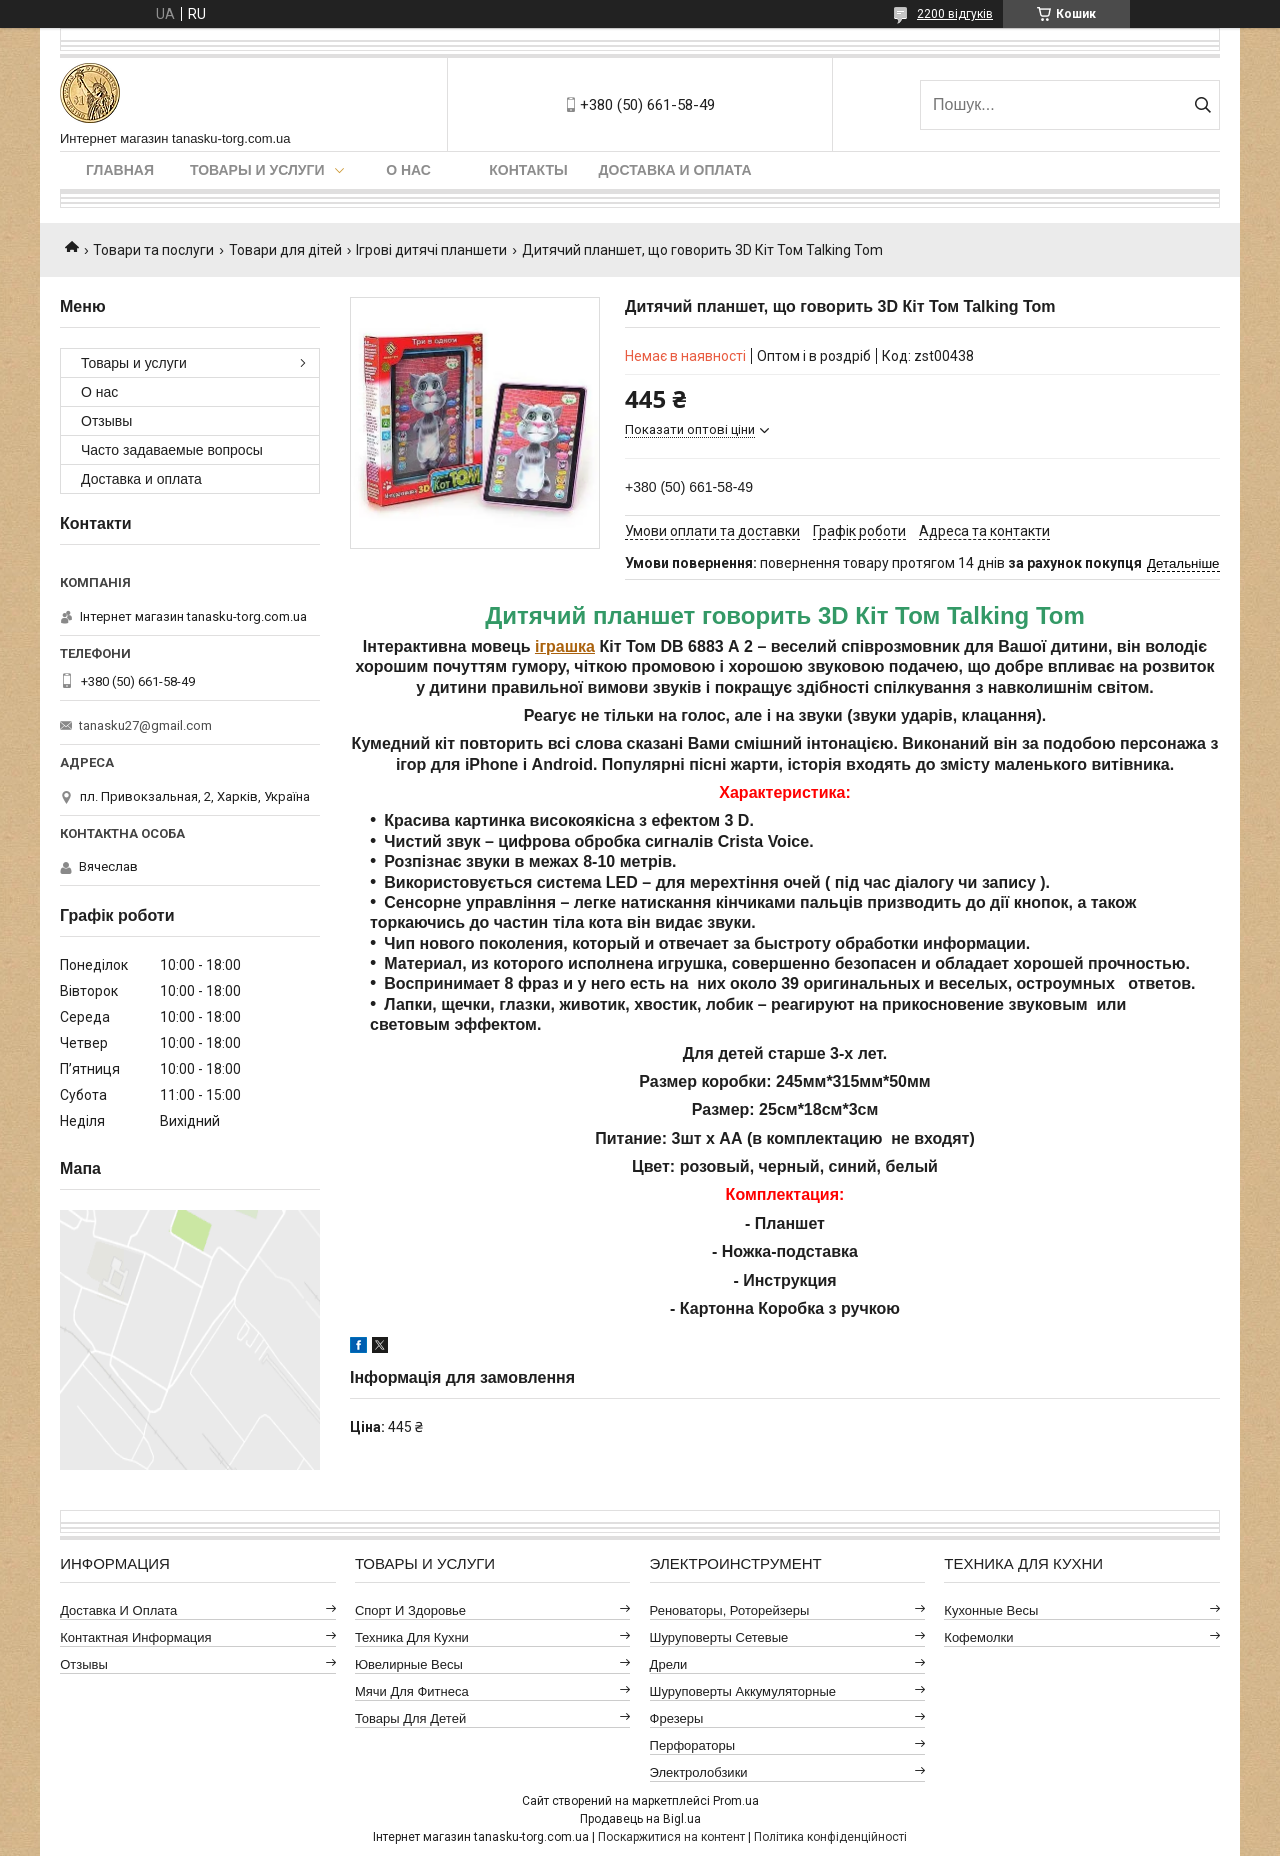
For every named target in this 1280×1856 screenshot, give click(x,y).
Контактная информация (135, 1637)
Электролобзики (699, 1772)
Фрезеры (677, 1718)
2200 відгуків (955, 14)
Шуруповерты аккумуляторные (743, 1691)
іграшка (565, 646)
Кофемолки (978, 1637)
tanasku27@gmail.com (145, 725)
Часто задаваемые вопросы (172, 450)
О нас (408, 170)
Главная (120, 170)
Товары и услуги (257, 170)
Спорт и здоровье (410, 1610)
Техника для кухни (412, 1637)
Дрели (669, 1664)
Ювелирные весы (409, 1664)
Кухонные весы (991, 1610)
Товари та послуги (153, 250)
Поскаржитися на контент (671, 1837)
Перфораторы (693, 1745)
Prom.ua (736, 1801)
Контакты (528, 170)
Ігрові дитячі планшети (431, 250)
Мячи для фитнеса (412, 1691)
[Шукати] (1202, 105)
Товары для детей (410, 1718)
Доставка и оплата (675, 170)
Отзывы (106, 421)
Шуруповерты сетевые (719, 1637)
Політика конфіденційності (830, 1837)
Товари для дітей (285, 250)
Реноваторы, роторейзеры (730, 1610)
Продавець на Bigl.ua (640, 1819)
